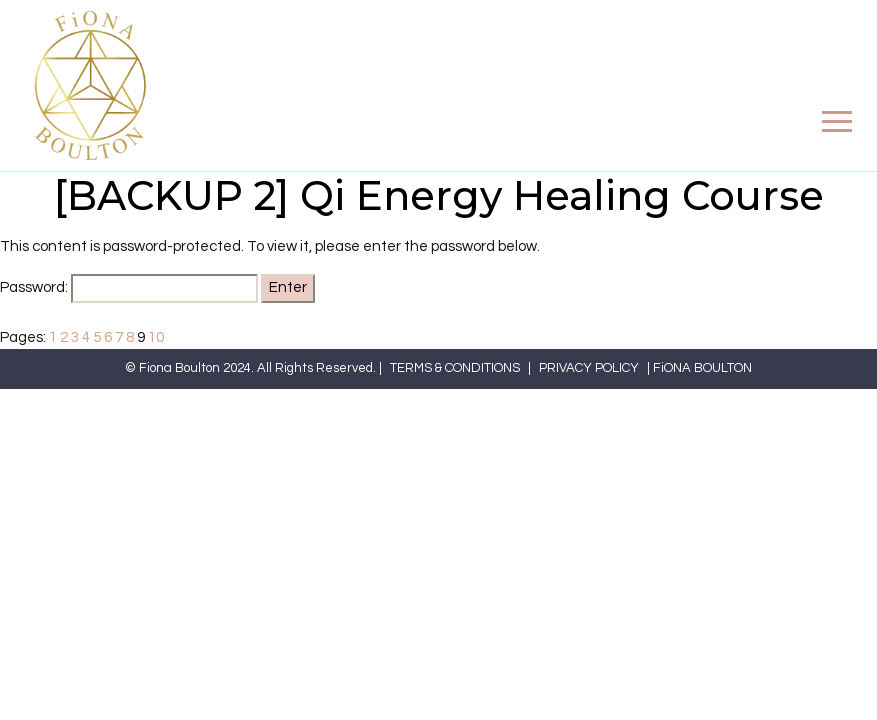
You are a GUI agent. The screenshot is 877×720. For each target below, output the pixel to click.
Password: (129, 288)
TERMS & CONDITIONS (455, 368)
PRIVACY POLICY (589, 368)
